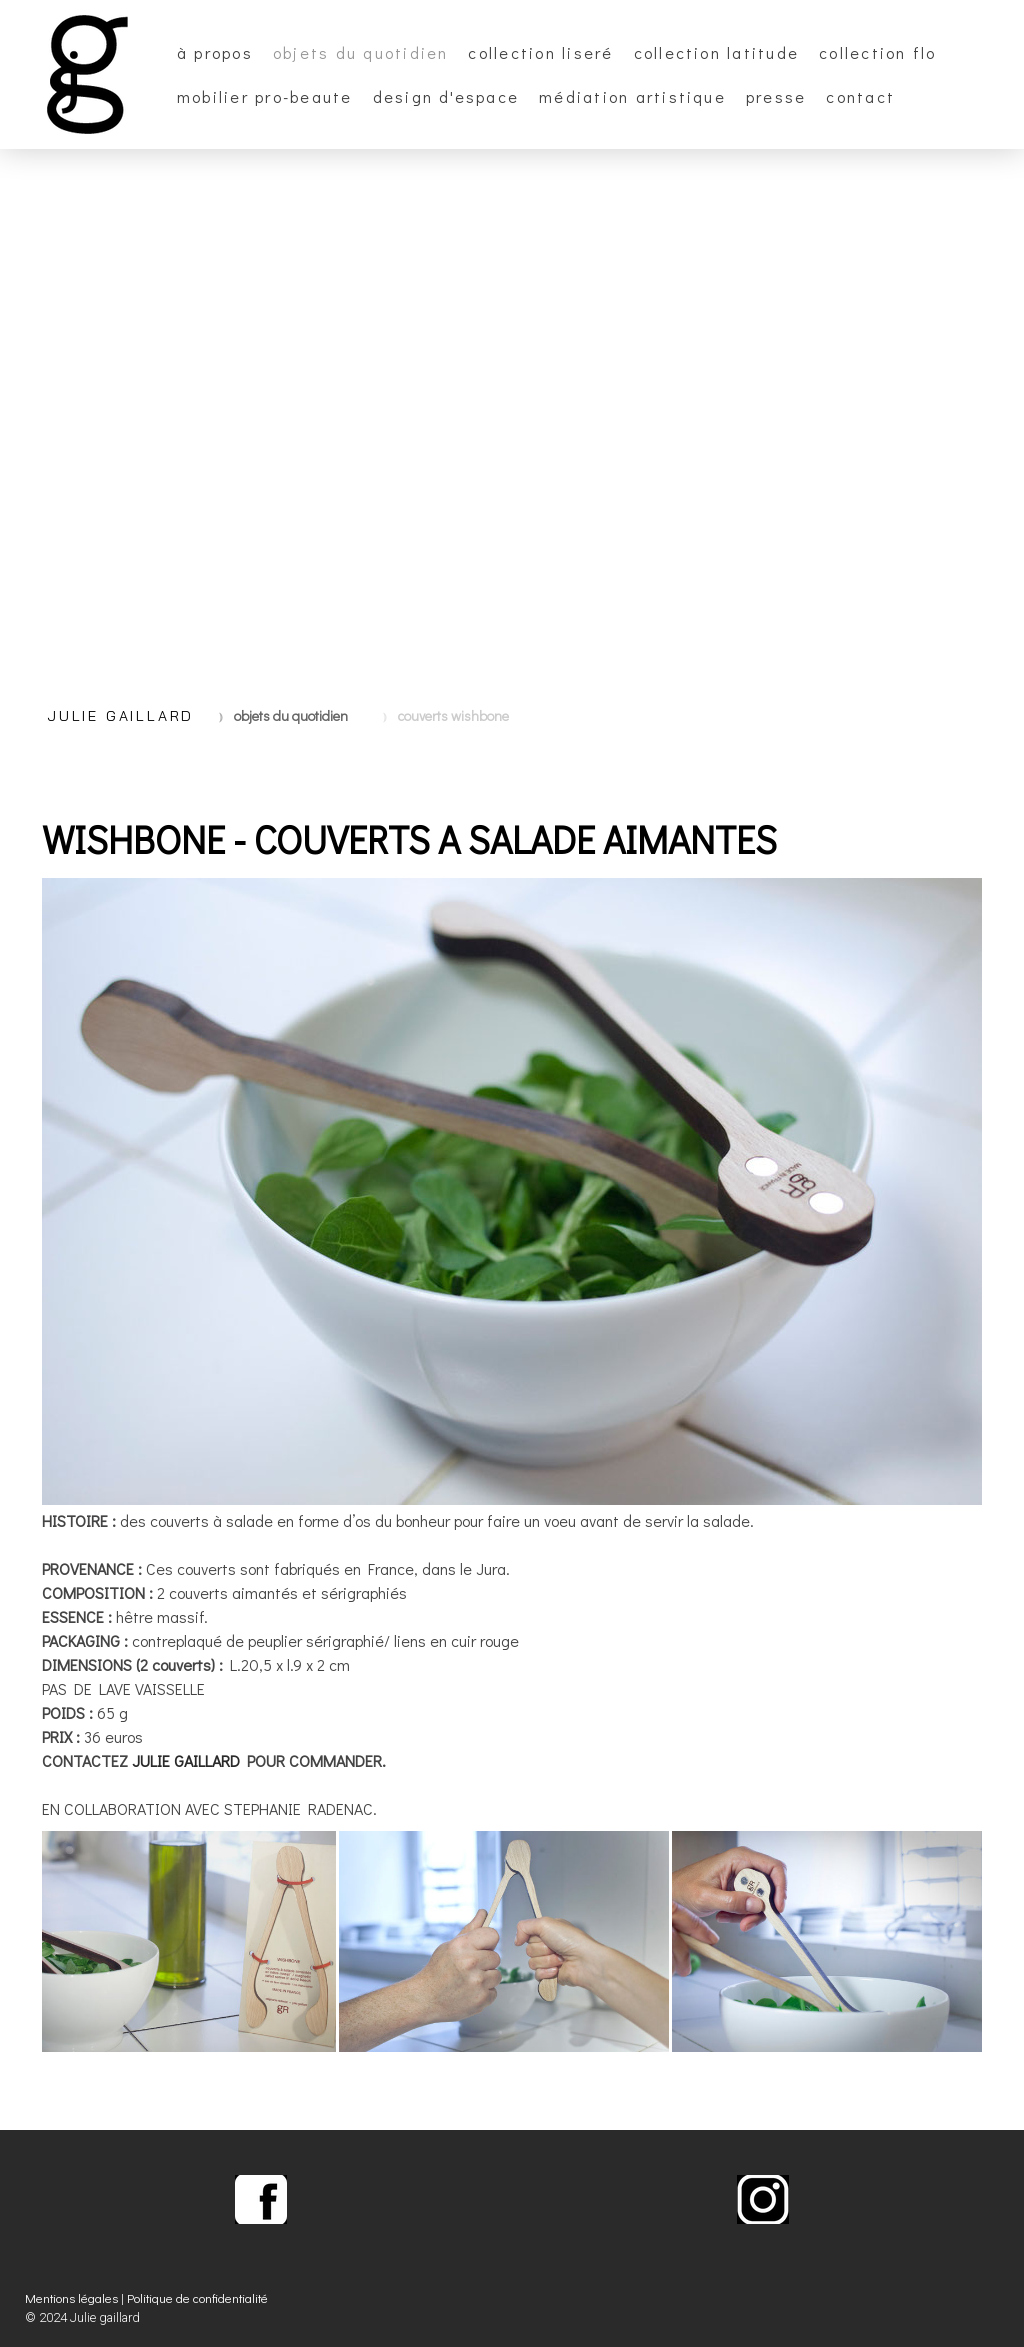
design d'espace (446, 96)
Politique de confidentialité (197, 2298)
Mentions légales (71, 2298)
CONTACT (860, 96)
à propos (215, 52)
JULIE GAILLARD (186, 1760)
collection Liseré (540, 52)
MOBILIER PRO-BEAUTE (265, 96)
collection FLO (877, 52)
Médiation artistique (632, 96)
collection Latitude (717, 52)
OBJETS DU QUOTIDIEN (361, 52)
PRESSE (776, 96)
